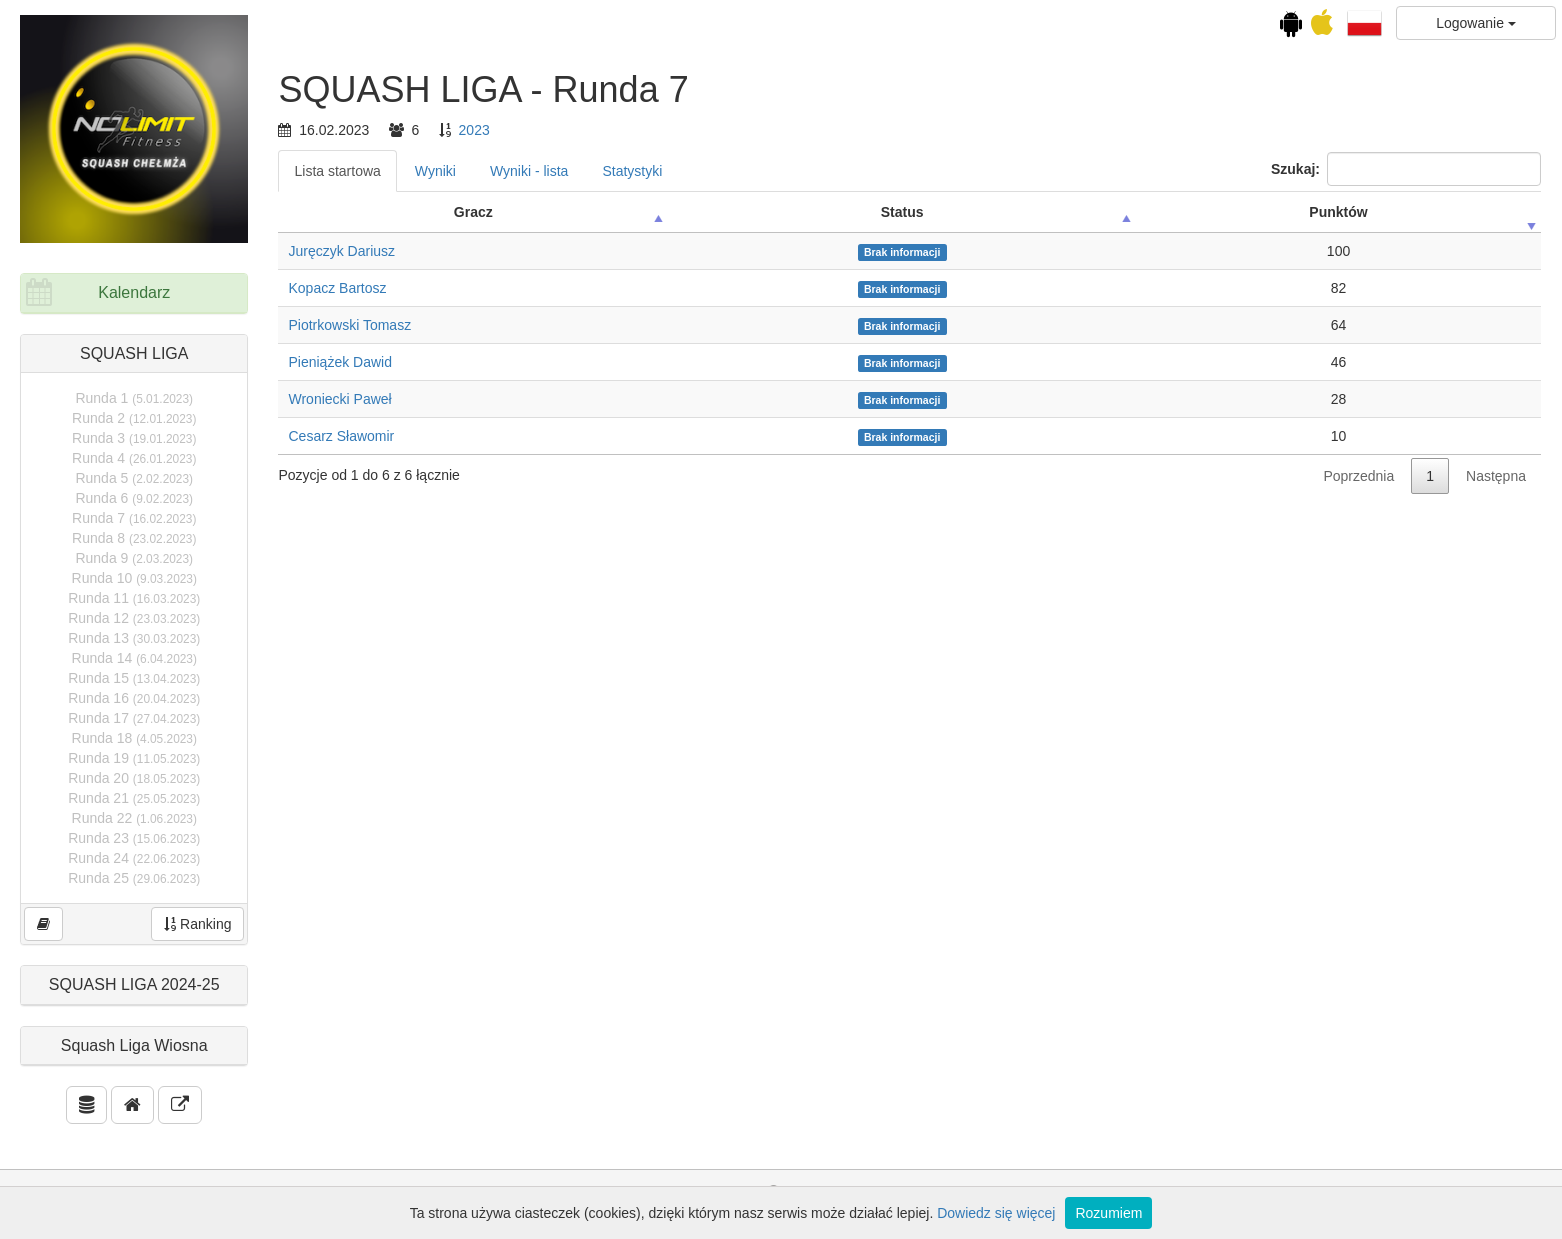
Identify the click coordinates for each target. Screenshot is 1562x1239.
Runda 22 (134, 818)
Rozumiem (1108, 1213)
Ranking (197, 924)
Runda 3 (134, 438)
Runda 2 (134, 418)
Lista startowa (337, 171)
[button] (1364, 22)
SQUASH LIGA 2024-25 (134, 984)
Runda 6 (134, 498)
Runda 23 (134, 838)
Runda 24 (134, 858)
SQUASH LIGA (134, 353)
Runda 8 (134, 538)
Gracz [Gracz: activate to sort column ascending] (473, 212)
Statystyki (632, 171)
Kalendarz (134, 292)
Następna (1496, 476)
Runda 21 (134, 798)
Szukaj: (1406, 169)
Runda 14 (134, 658)
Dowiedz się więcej (996, 1213)
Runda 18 (134, 738)
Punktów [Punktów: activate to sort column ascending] (1338, 212)
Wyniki (435, 171)
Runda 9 (134, 558)
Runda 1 (134, 398)
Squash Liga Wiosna (134, 1045)
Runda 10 (134, 578)
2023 (474, 130)
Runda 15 (134, 678)
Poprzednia (1358, 476)
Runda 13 (134, 638)
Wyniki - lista (529, 171)
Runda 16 (134, 698)
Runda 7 (134, 518)
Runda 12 (134, 618)
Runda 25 (134, 878)
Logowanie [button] (1476, 23)
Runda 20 (134, 778)
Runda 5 (134, 478)
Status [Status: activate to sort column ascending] (902, 212)
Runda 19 (134, 758)
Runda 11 (134, 598)
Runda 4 (134, 458)
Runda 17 (134, 718)
